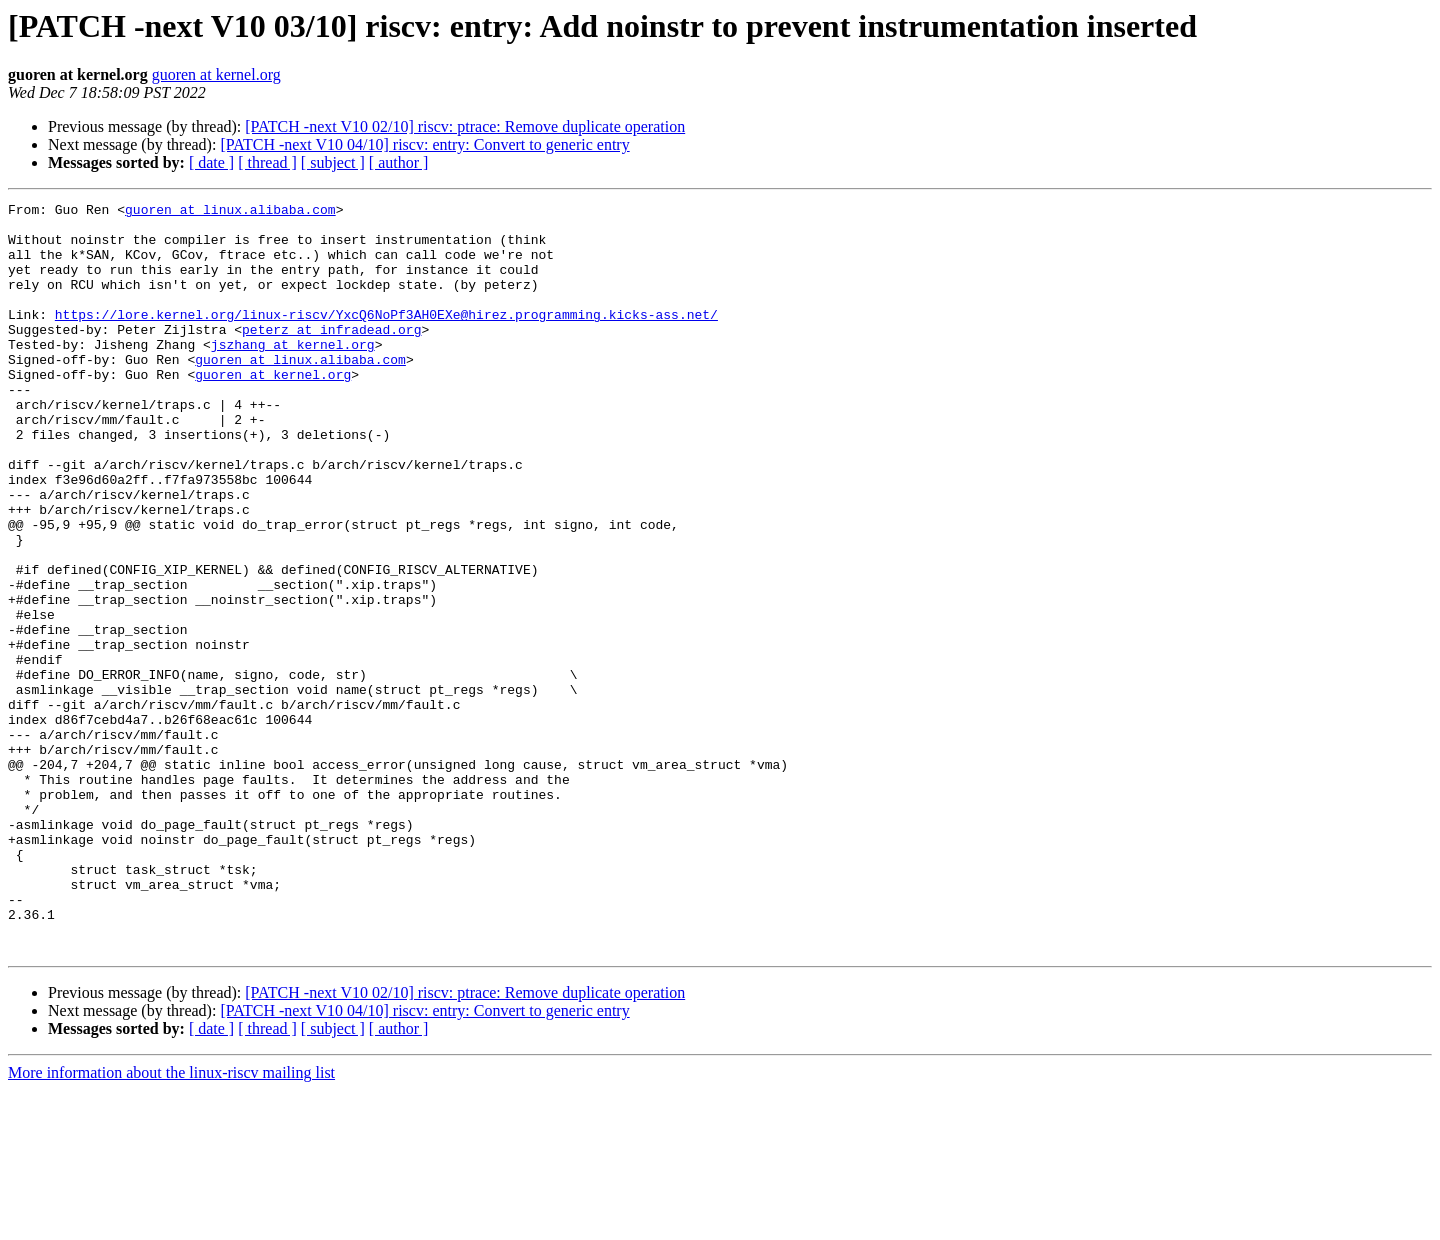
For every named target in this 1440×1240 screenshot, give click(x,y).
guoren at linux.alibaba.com (230, 212)
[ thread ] (267, 162)
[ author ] (399, 162)
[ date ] (211, 162)
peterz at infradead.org (331, 356)
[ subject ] (333, 162)
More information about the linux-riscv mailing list (171, 1222)
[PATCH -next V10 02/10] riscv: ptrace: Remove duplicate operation (465, 126)
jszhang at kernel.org (293, 374)
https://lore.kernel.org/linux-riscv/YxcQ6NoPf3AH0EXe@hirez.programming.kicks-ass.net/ (386, 338)
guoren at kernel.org (216, 74)
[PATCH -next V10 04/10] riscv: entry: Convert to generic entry (424, 144)
